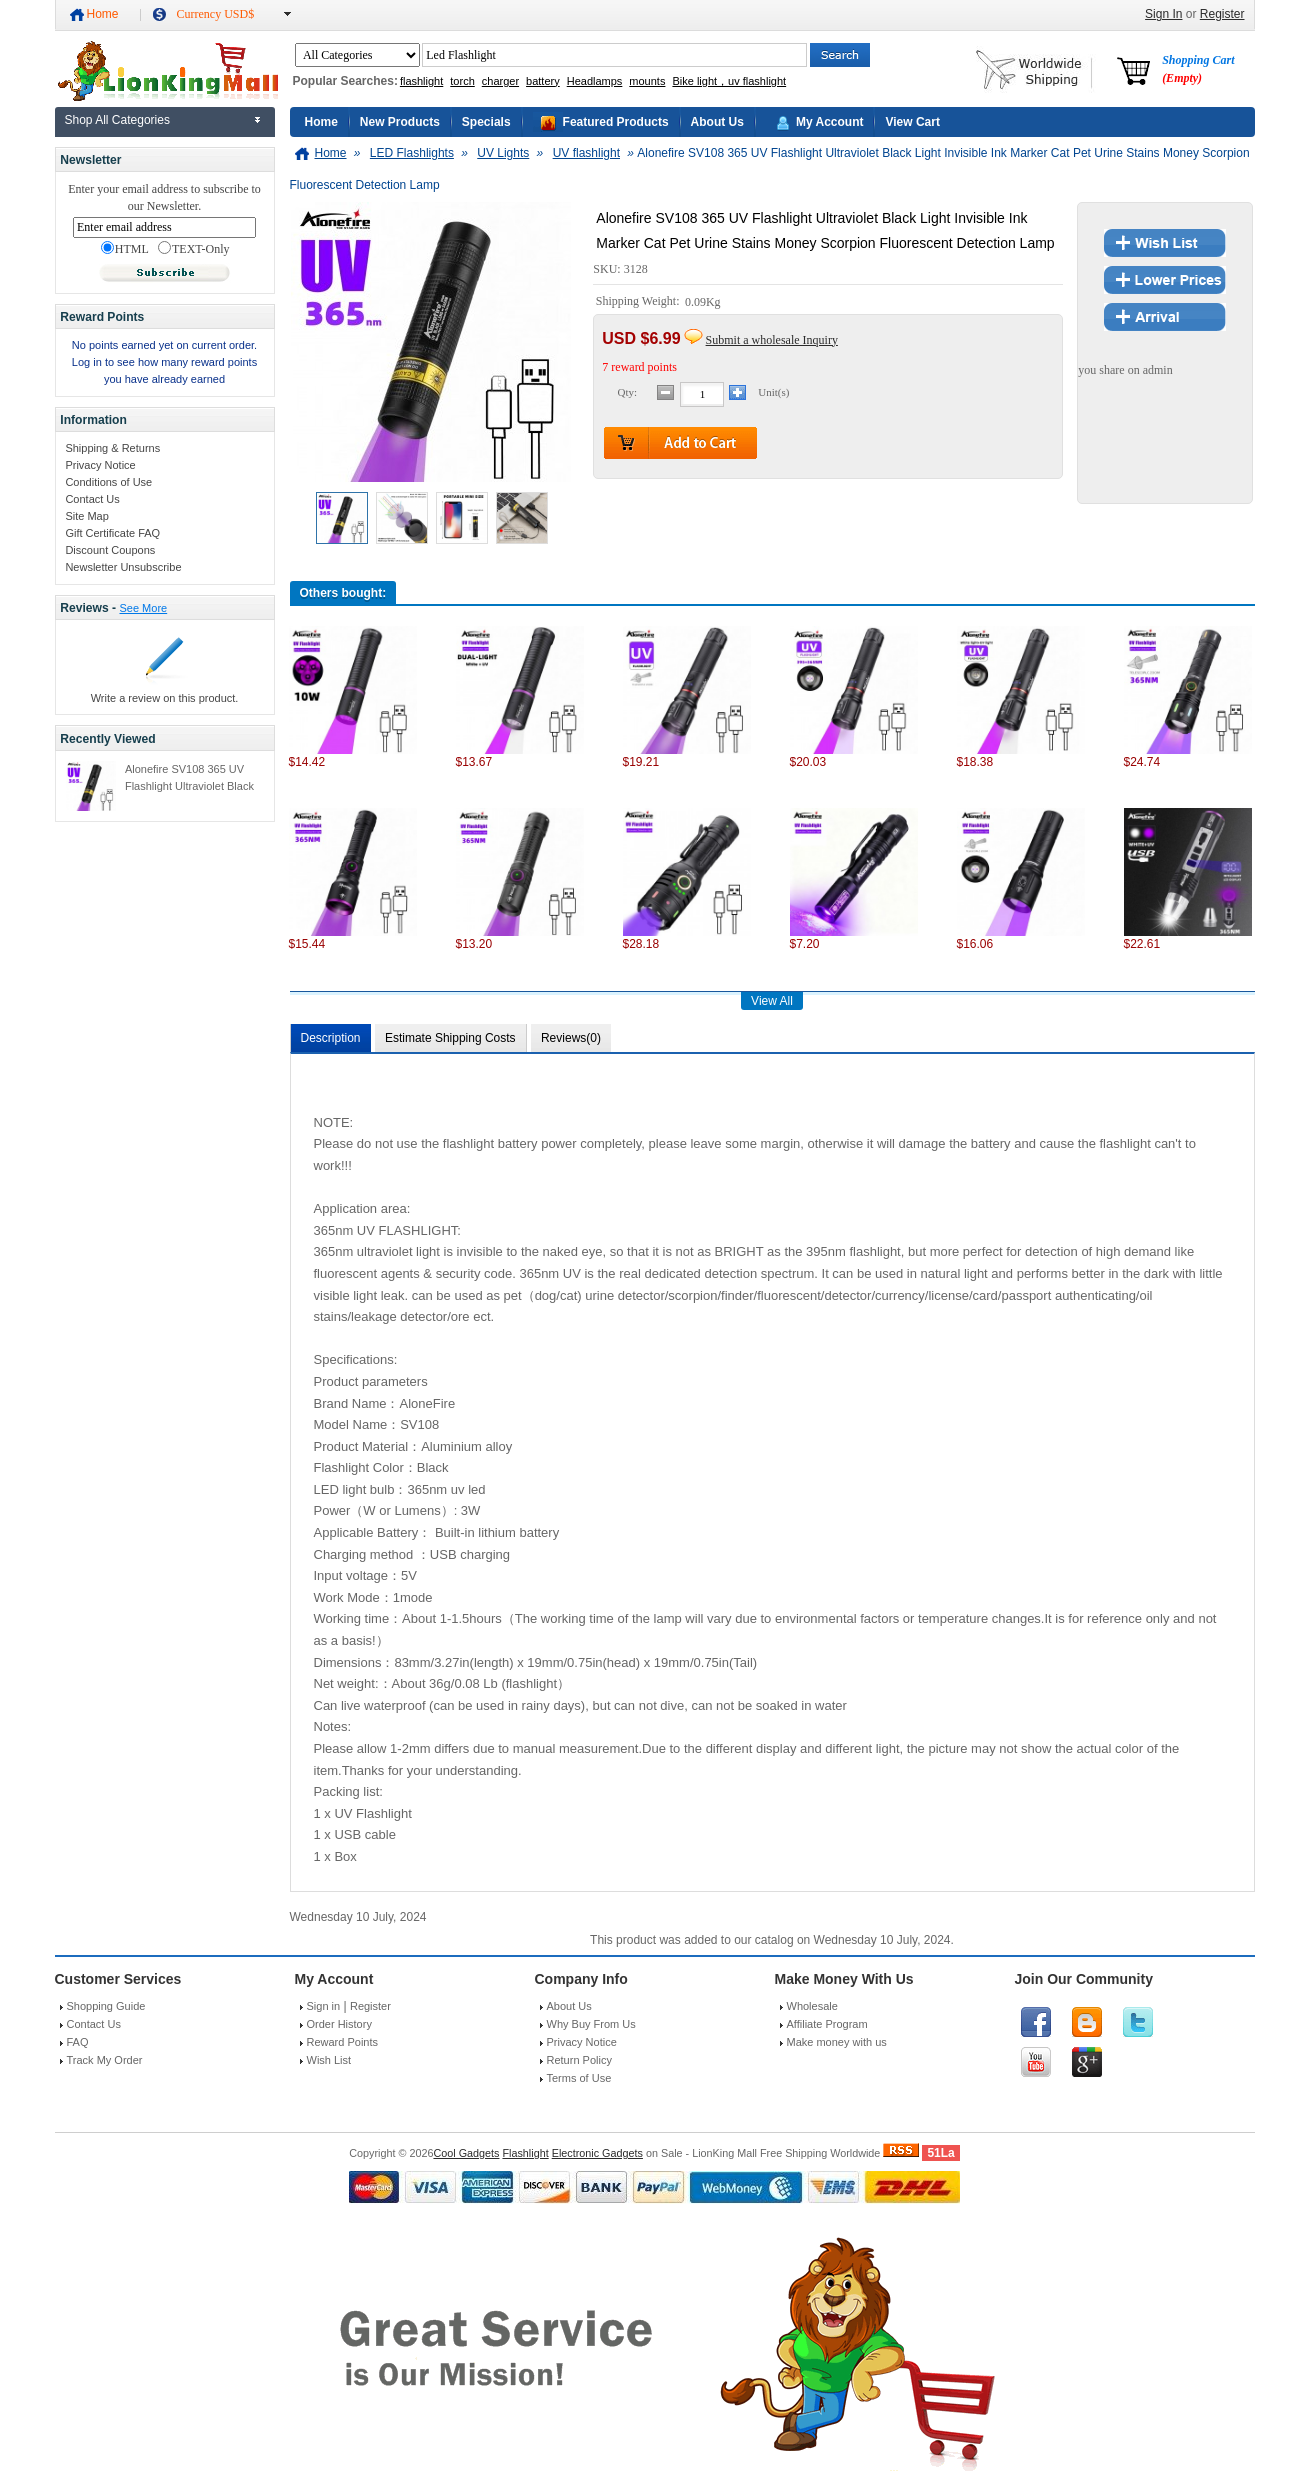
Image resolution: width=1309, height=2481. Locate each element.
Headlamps (595, 81)
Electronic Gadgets (597, 2153)
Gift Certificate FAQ (112, 533)
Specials (486, 122)
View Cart (912, 122)
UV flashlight (586, 153)
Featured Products (616, 122)
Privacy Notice (100, 465)
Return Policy (579, 2060)
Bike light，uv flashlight (729, 81)
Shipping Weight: (639, 302)
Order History (339, 2024)
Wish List (329, 2060)
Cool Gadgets (466, 2153)
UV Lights (503, 153)
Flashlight (525, 2153)
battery (543, 81)
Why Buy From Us (591, 2024)
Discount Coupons (110, 550)
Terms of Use (579, 2078)
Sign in (324, 2006)
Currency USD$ (216, 14)
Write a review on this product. (165, 698)
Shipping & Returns (112, 448)
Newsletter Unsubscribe (123, 567)
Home (103, 14)
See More (143, 608)
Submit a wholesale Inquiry (772, 340)
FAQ (78, 2042)
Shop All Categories (117, 120)
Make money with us (837, 2042)
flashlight (421, 81)
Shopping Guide (106, 2006)
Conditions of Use (108, 482)
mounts (647, 81)
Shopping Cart (1198, 69)
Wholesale (812, 2006)
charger (500, 81)
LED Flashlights (412, 153)
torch (462, 81)
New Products (400, 122)
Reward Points (343, 2042)
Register (1222, 14)
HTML (125, 249)
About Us (717, 122)
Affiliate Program (827, 2024)
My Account (830, 122)
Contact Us (92, 499)
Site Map (86, 516)
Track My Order (105, 2060)
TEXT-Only (194, 249)
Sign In (1163, 14)
